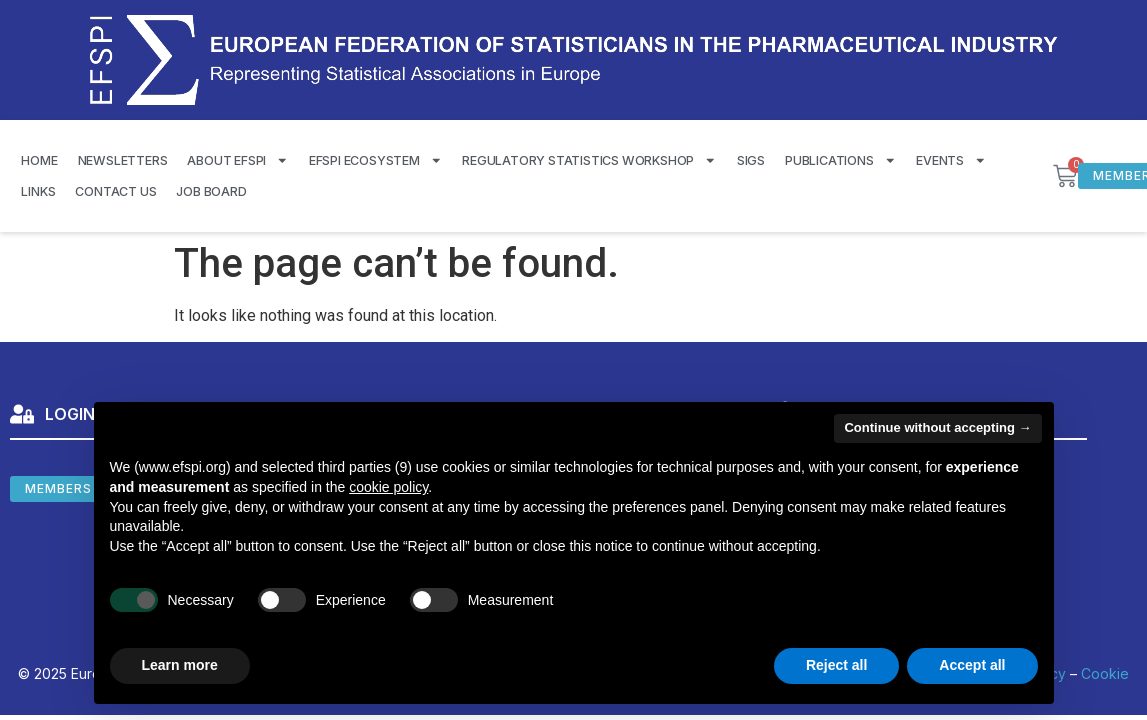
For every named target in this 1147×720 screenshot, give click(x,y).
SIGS (751, 160)
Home (39, 160)
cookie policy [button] (388, 487)
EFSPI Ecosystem (376, 160)
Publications (840, 160)
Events (951, 160)
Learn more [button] (180, 665)
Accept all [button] (972, 665)
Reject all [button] (836, 665)
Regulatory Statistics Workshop (589, 160)
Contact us (115, 191)
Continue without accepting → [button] (937, 427)
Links (38, 191)
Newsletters (123, 160)
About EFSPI (237, 160)
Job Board (211, 191)
